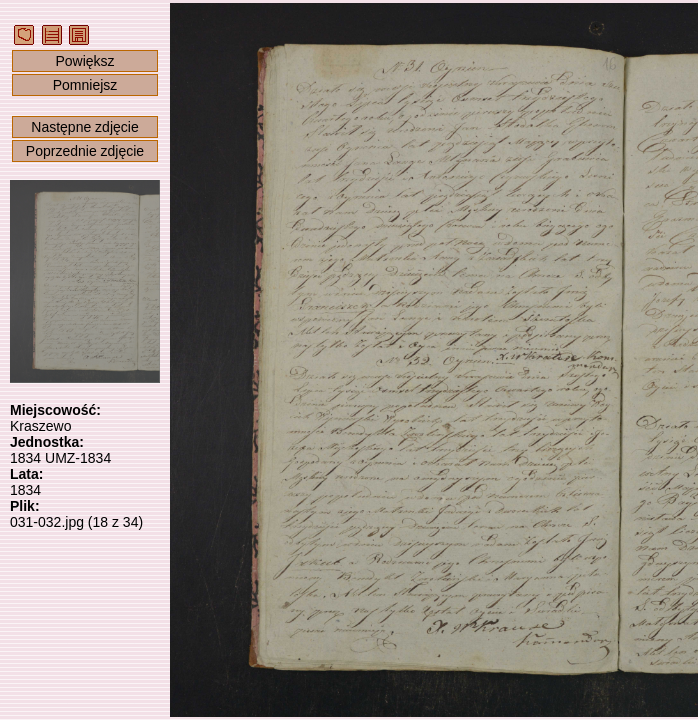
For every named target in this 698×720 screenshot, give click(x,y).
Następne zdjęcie (84, 127)
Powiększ (84, 61)
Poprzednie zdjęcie (85, 151)
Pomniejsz (85, 85)
